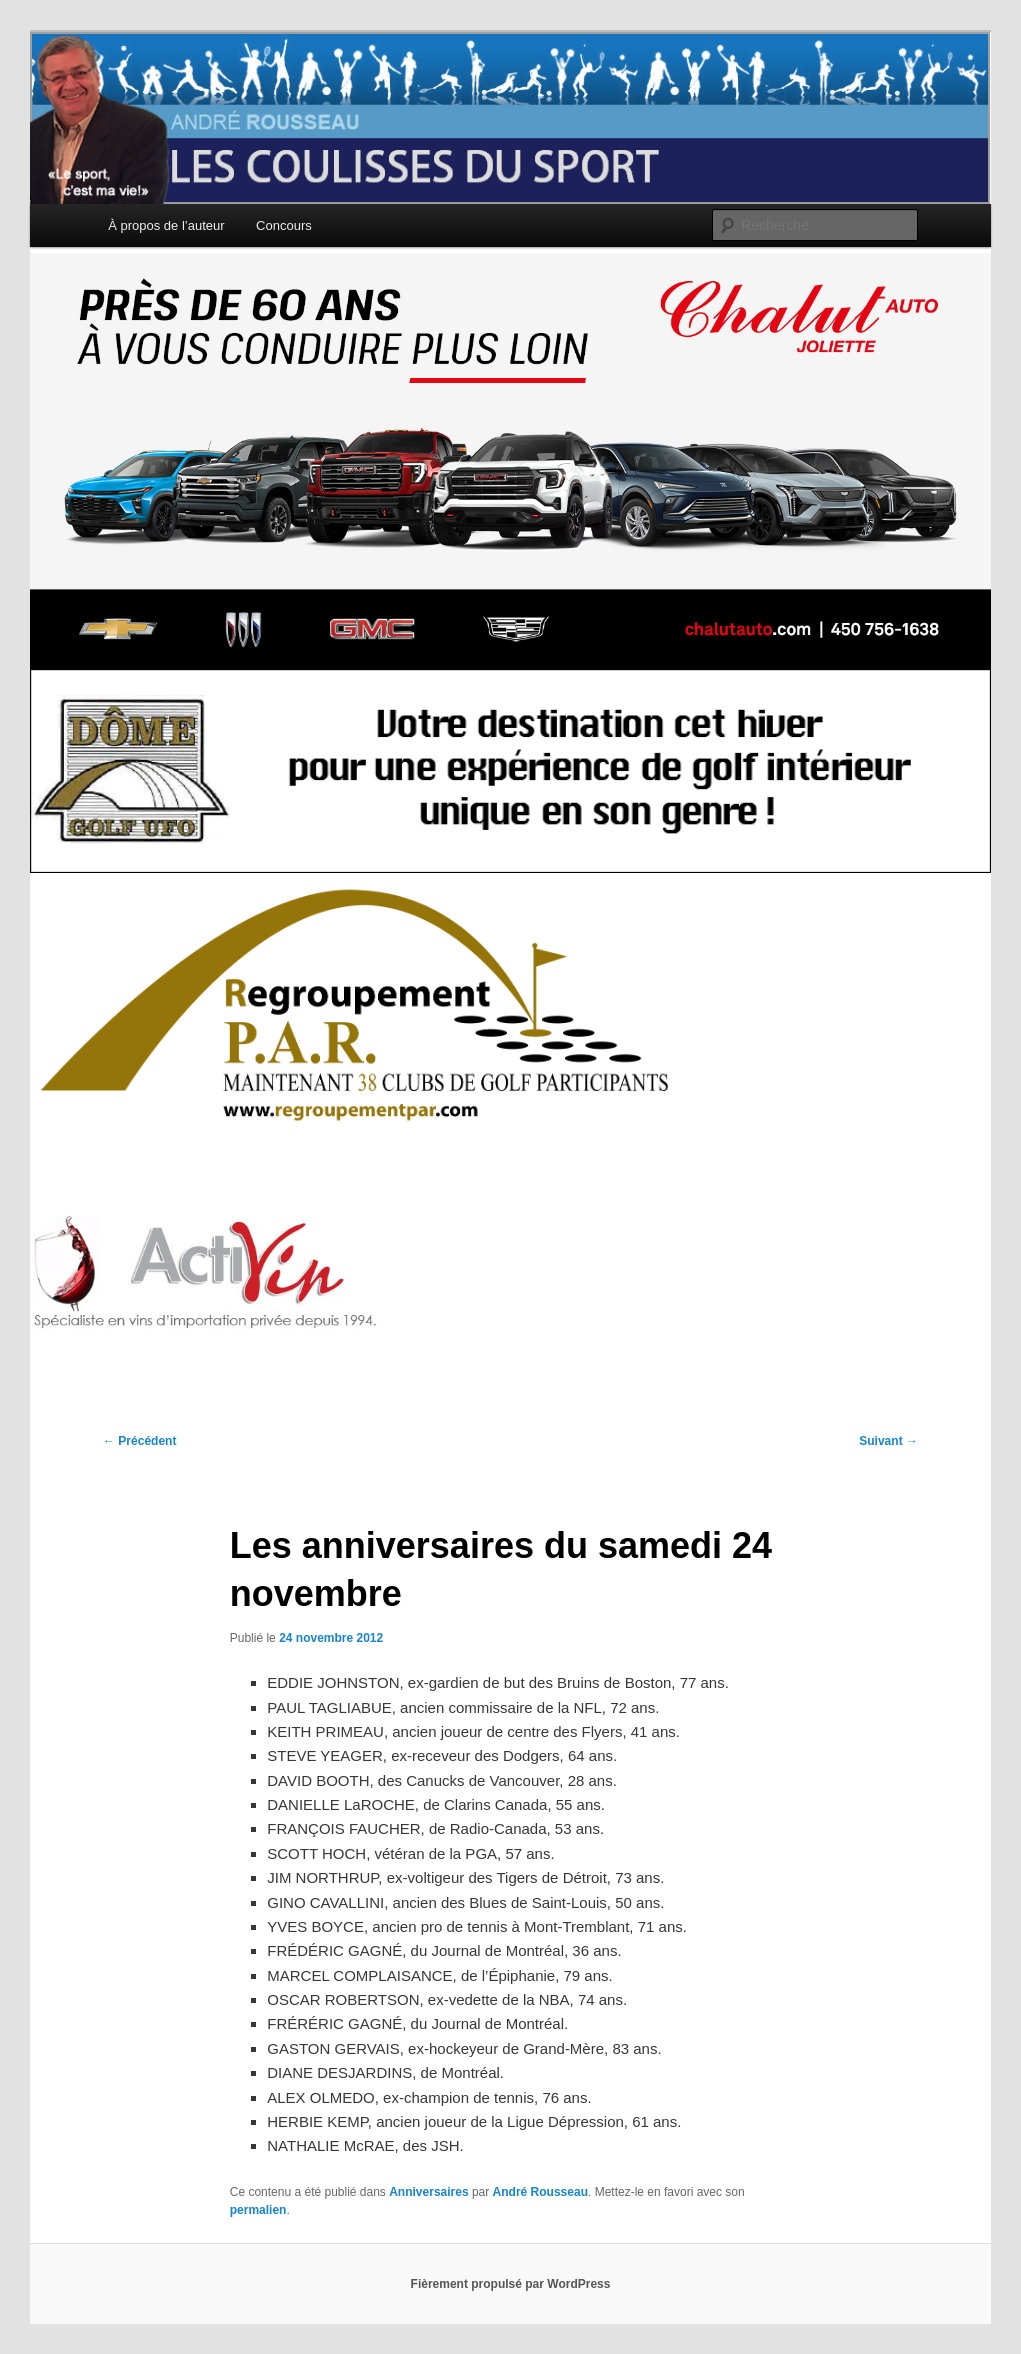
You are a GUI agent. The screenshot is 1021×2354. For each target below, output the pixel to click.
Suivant (888, 1441)
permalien (258, 2210)
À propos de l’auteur (166, 225)
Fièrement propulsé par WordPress (511, 2284)
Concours (284, 225)
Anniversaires (428, 2192)
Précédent (139, 1441)
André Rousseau (540, 2192)
